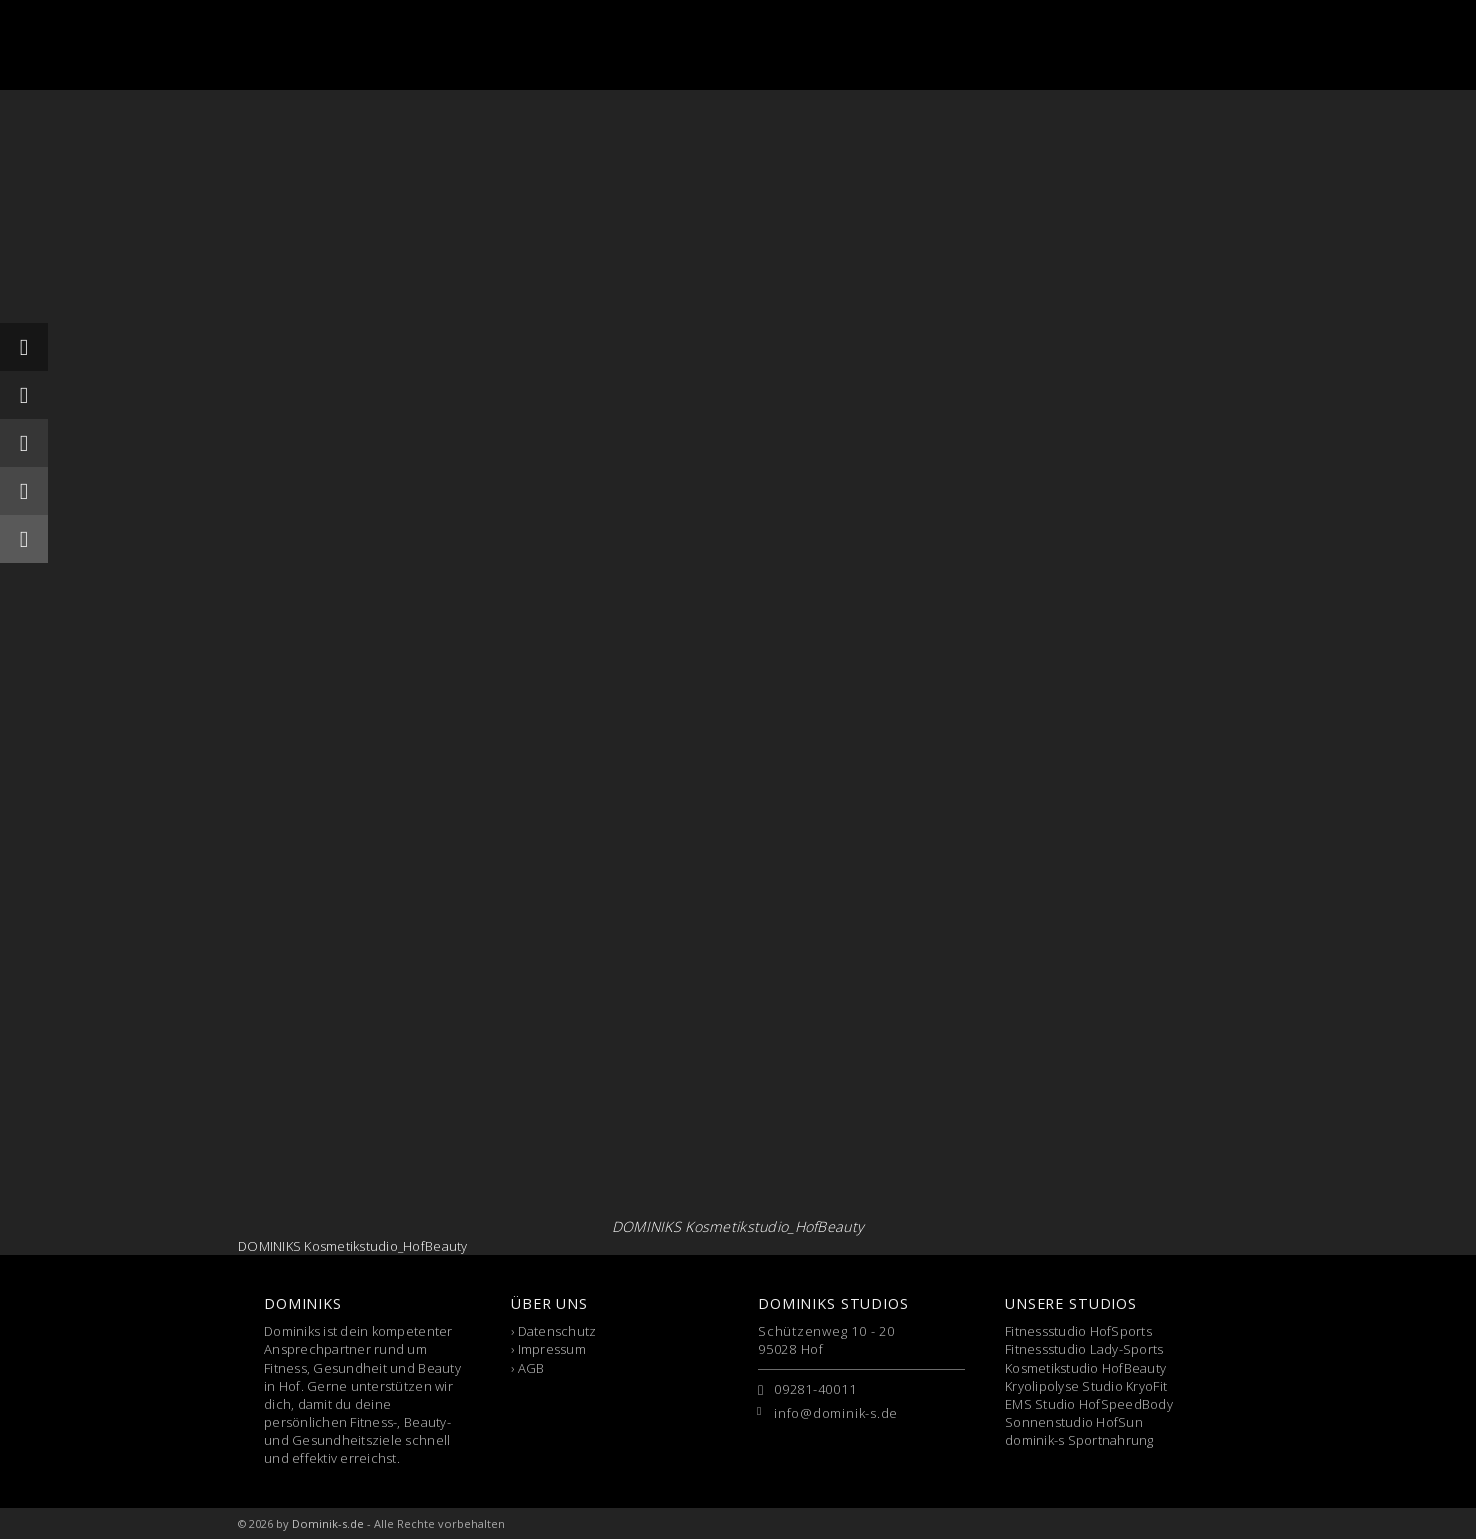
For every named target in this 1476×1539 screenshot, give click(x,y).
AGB (531, 1368)
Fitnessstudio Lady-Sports (1084, 1349)
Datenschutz (557, 1331)
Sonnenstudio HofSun (1074, 1422)
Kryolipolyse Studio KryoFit (1086, 1386)
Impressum (552, 1349)
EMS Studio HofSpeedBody (1089, 1404)
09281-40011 (815, 1389)
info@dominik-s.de (836, 1413)
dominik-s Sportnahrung (1079, 1440)
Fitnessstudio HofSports (1078, 1331)
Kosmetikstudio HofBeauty (1085, 1368)
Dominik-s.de (328, 1523)
